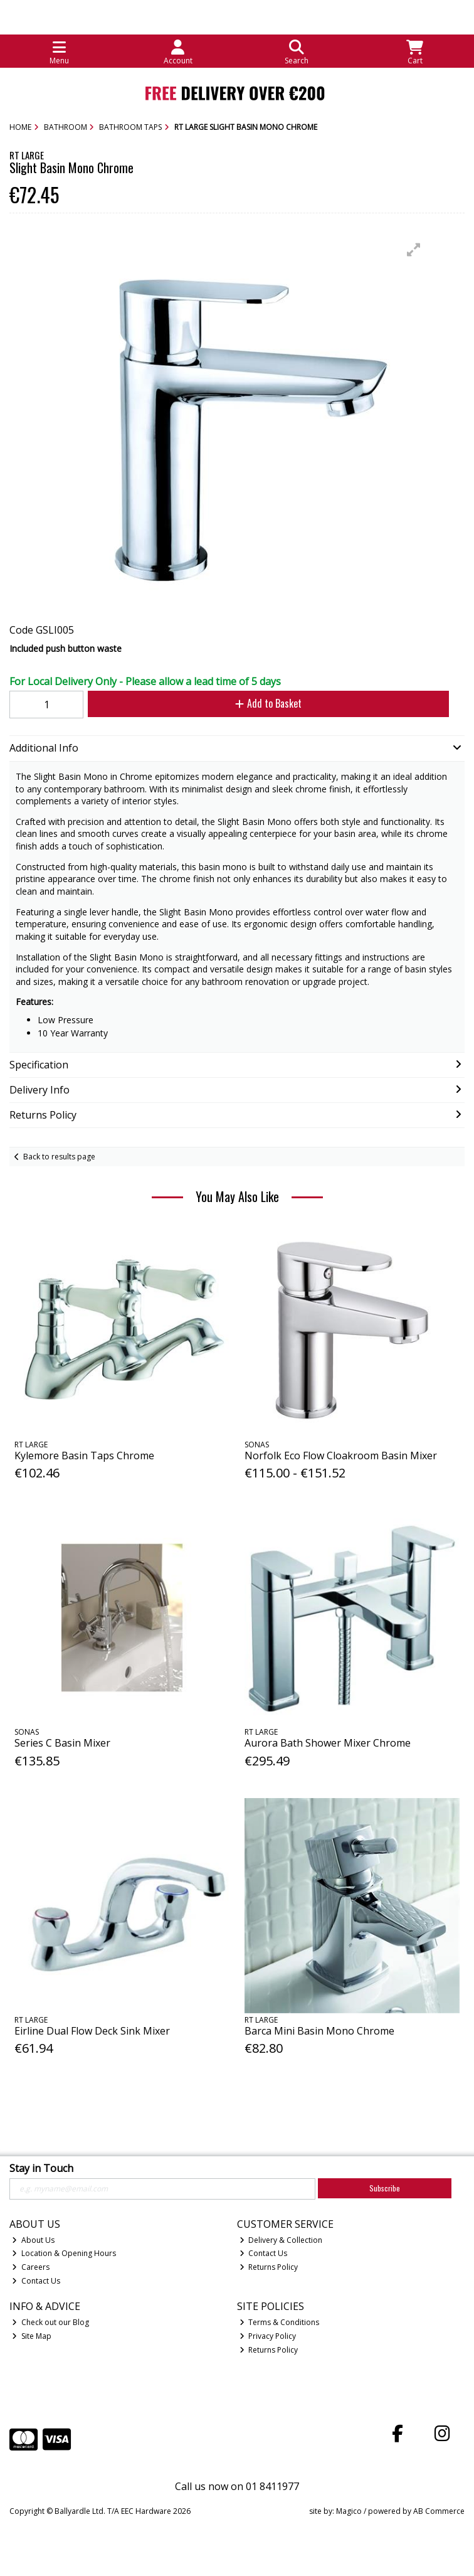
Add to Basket (268, 703)
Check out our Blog (50, 2322)
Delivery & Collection (281, 2240)
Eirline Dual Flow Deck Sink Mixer (92, 2031)
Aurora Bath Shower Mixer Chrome (328, 1743)
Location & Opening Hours (64, 2253)
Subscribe (384, 2188)
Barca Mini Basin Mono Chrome (319, 2031)
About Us (33, 2240)
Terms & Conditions (280, 2322)
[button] (414, 250)
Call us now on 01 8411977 (237, 2486)
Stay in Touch (41, 2169)
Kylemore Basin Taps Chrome (84, 1455)
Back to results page (59, 1156)
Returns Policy (269, 2267)
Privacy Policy (268, 2336)
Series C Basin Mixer (62, 1743)
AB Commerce (439, 2511)
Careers (31, 2267)
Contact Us (36, 2280)
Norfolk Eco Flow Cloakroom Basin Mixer (341, 1455)
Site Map (31, 2336)
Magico (349, 2511)
